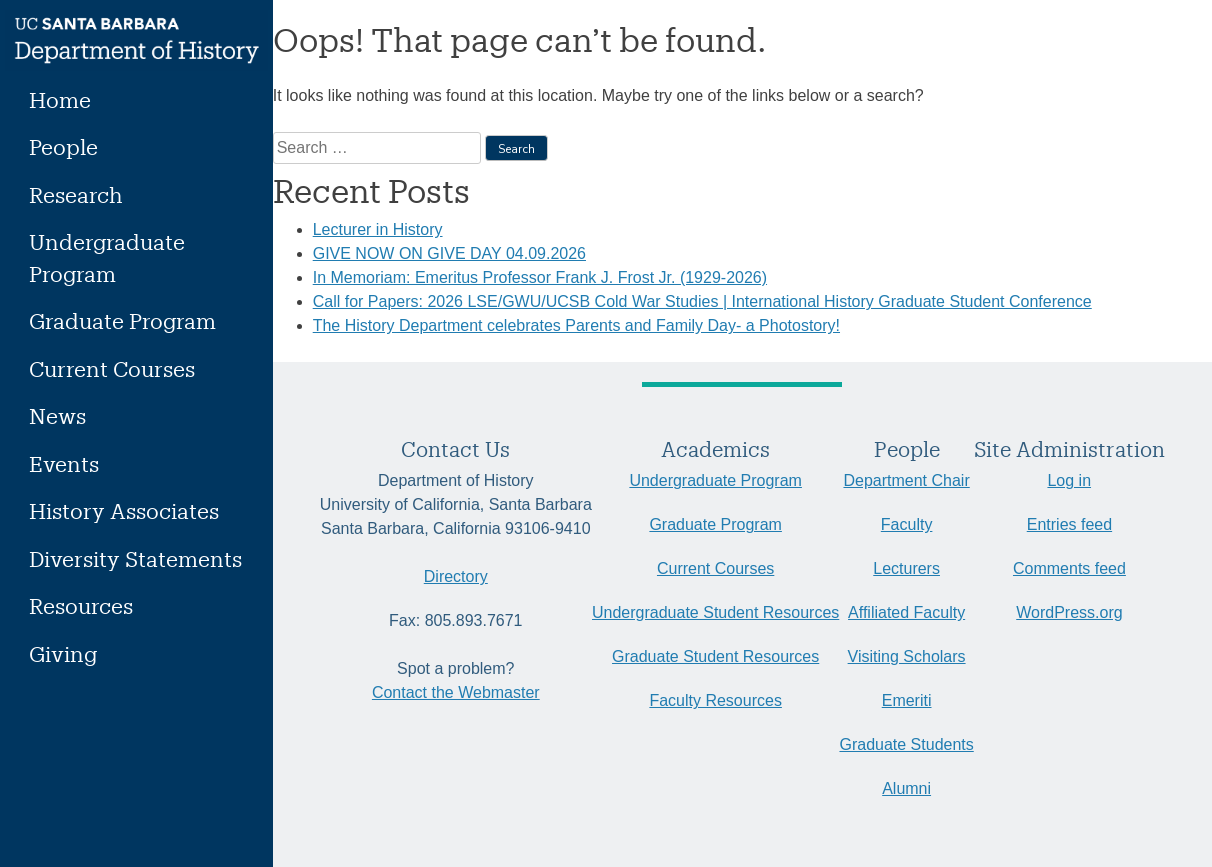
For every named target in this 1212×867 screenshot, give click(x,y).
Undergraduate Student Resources (715, 612)
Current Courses (112, 368)
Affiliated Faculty (906, 612)
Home (60, 99)
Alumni (906, 788)
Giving (63, 653)
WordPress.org (1069, 612)
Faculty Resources (715, 700)
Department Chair (906, 480)
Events (64, 463)
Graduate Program (122, 320)
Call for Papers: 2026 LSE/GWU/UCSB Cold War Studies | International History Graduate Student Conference (702, 301)
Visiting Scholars (907, 656)
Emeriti (907, 700)
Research (76, 194)
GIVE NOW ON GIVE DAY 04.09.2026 (449, 253)
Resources (81, 605)
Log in (1069, 480)
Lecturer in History (378, 229)
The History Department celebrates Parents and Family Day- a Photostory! (576, 325)
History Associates (124, 510)
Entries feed (1069, 524)
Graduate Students (906, 744)
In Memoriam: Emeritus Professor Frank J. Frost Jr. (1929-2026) (540, 277)
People (63, 146)
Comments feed (1069, 568)
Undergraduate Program (107, 257)
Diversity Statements (135, 558)
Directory (456, 576)
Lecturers (906, 568)
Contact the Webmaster (456, 692)
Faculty (907, 524)
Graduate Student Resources (715, 656)
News (57, 415)
